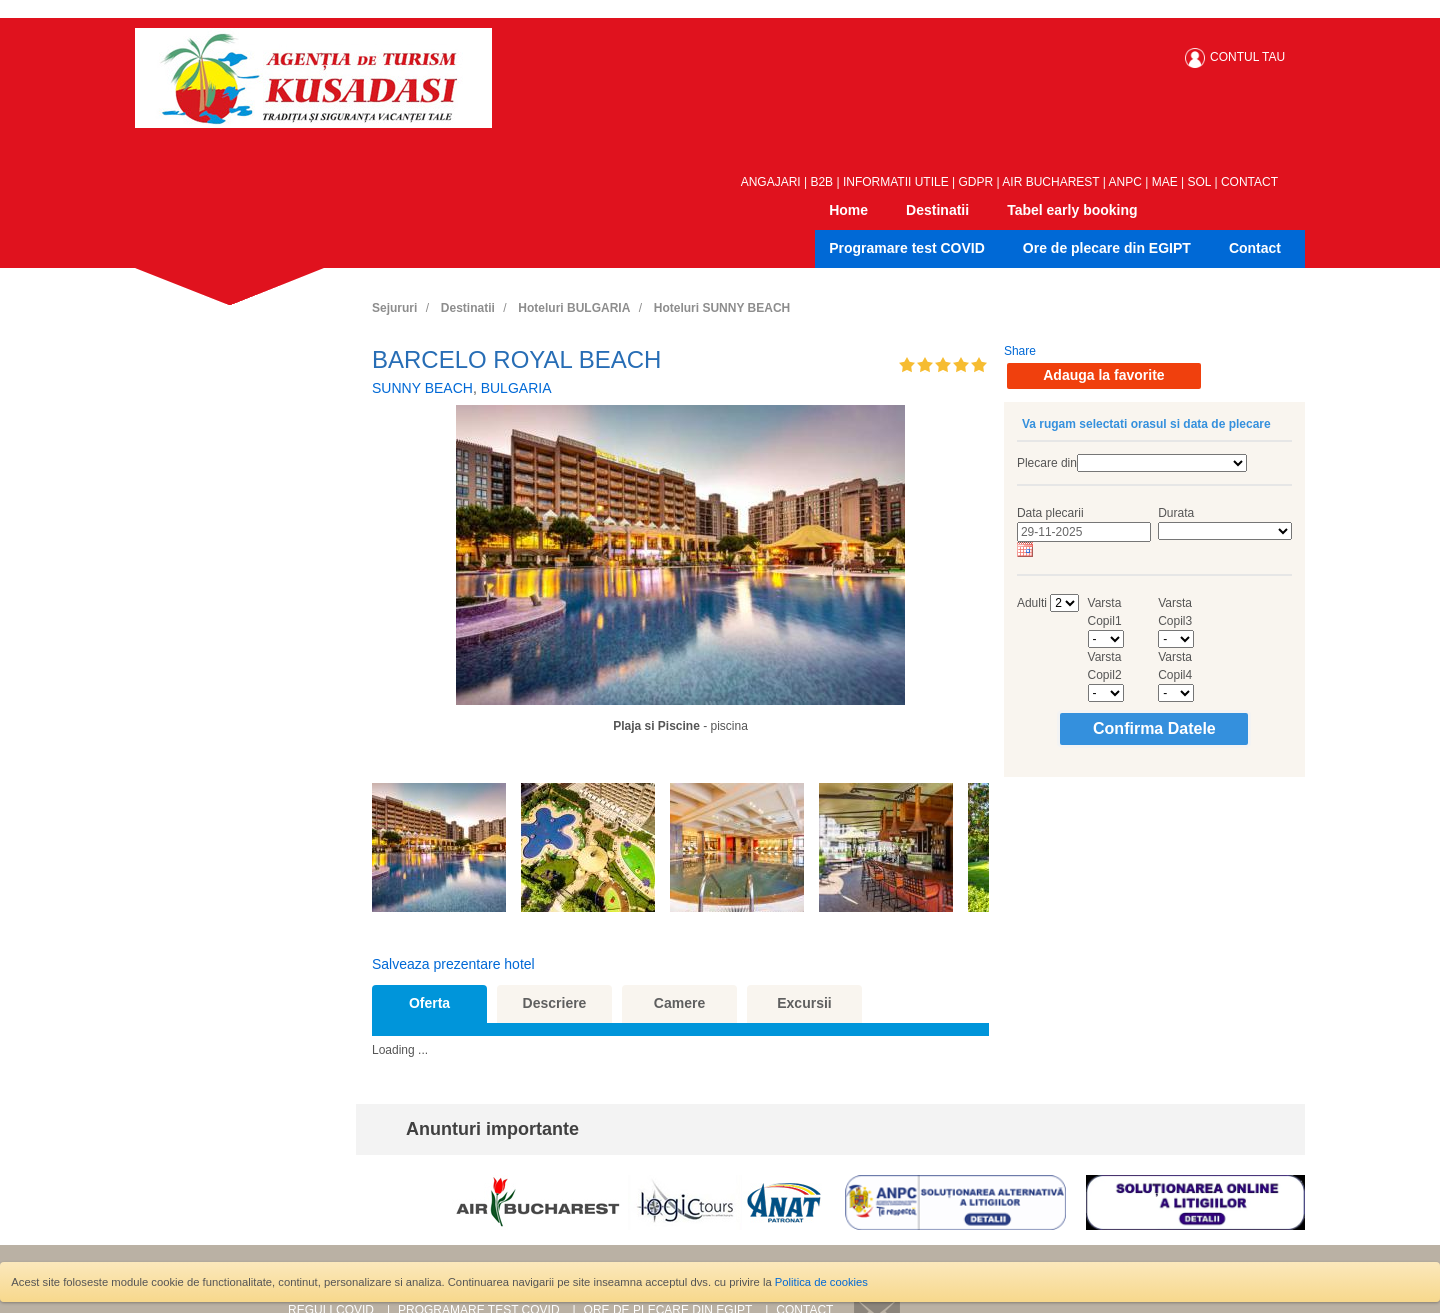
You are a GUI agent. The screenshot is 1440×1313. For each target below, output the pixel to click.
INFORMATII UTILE (896, 182)
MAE (1165, 182)
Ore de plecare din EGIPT (1107, 248)
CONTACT (1249, 182)
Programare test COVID (907, 248)
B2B (821, 182)
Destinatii (937, 210)
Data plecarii (1050, 513)
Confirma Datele (1154, 728)
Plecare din (1047, 463)
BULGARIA (516, 388)
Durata (1176, 513)
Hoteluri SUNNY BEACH (722, 308)
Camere (679, 1003)
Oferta (429, 1003)
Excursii (804, 1003)
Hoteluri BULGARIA (574, 308)
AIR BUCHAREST (1050, 182)
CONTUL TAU (1247, 57)
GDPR (976, 182)
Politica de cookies (821, 1282)
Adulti (1032, 603)
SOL (1200, 182)
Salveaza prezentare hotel (453, 964)
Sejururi (394, 308)
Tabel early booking (1072, 210)
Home (848, 210)
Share (1020, 351)
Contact (1255, 248)
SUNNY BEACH (422, 388)
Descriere (555, 1003)
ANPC (1125, 182)
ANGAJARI (771, 182)
